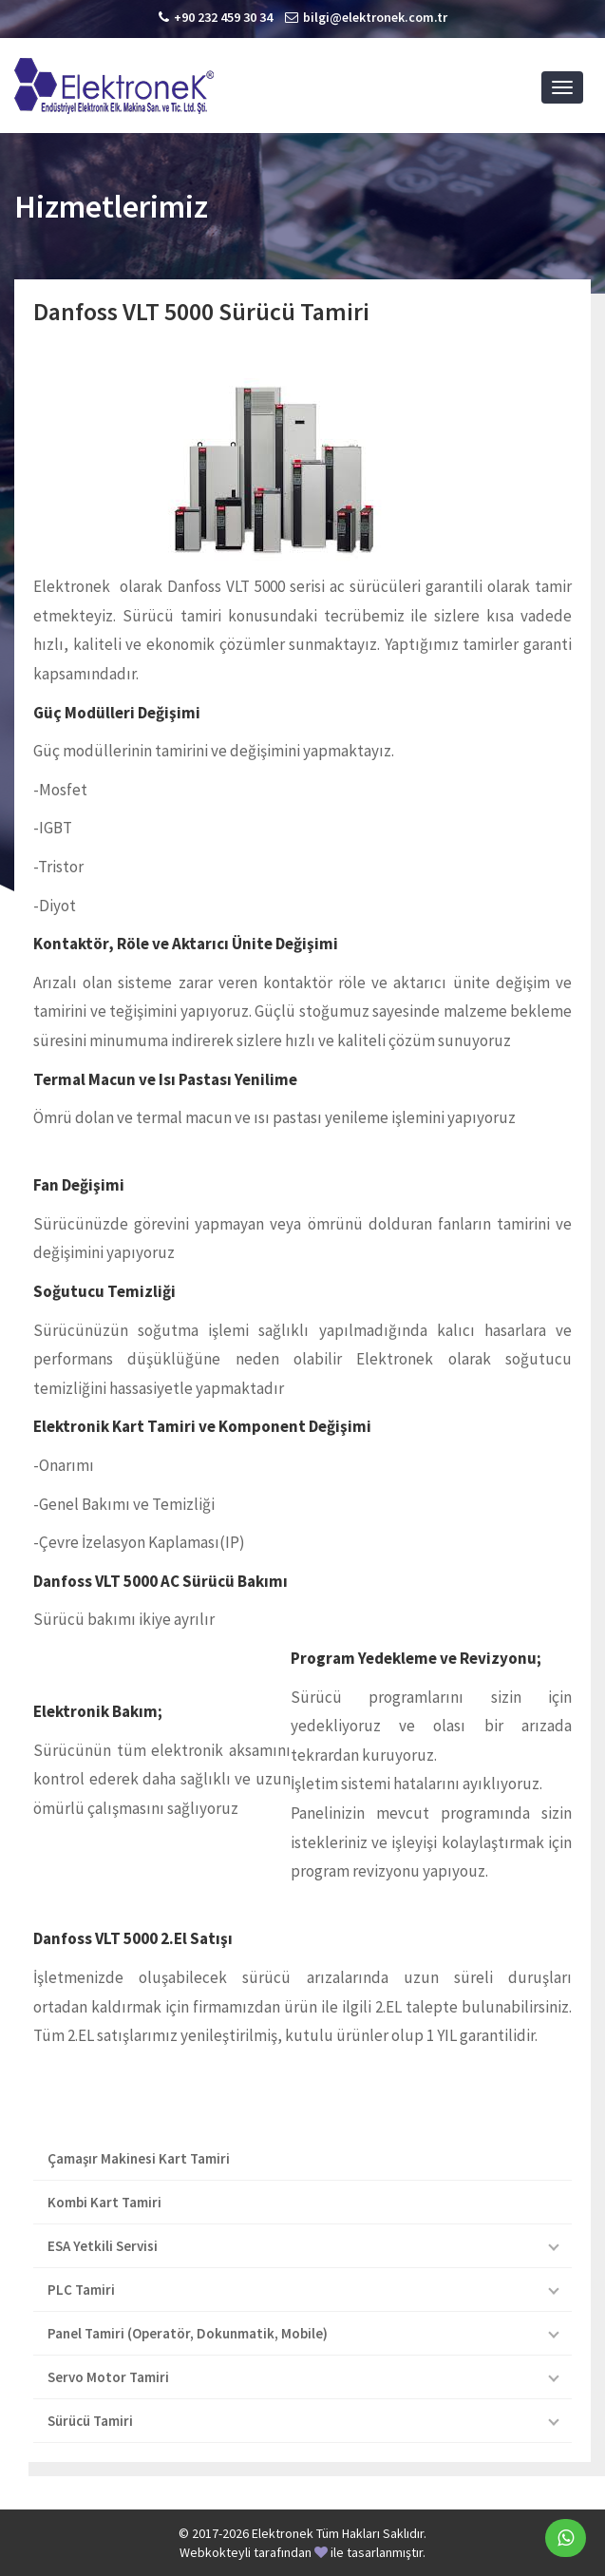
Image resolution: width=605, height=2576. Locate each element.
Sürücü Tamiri (90, 2421)
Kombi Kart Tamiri (104, 2202)
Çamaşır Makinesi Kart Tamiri (138, 2158)
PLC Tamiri (81, 2289)
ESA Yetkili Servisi (102, 2246)
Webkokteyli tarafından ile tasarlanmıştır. (302, 2552)
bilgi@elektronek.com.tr (375, 17)
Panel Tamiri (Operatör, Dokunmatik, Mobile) (187, 2333)
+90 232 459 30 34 (223, 17)
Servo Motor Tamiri (108, 2377)
